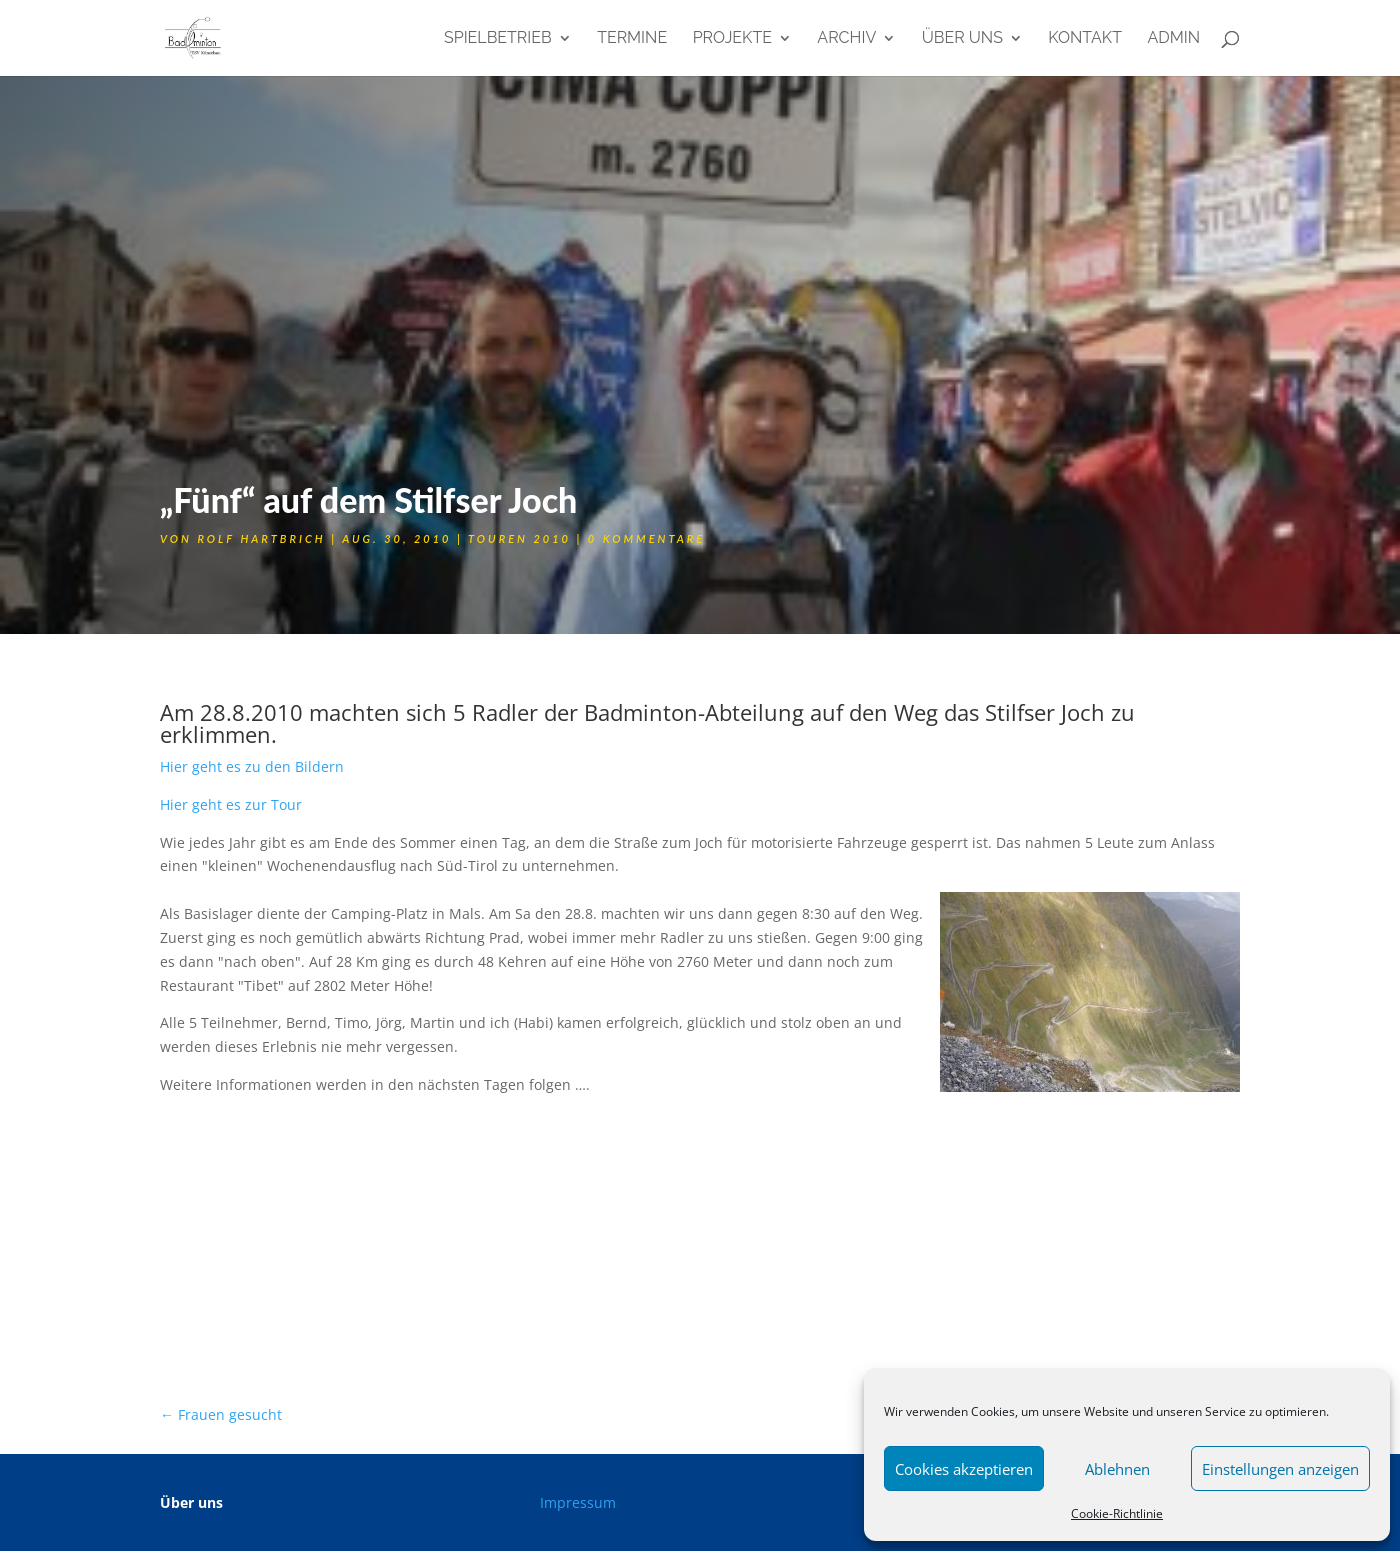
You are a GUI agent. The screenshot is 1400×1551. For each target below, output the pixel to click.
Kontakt (1085, 39)
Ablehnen (1117, 1469)
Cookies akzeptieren (964, 1469)
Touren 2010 (519, 538)
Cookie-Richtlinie (1117, 1513)
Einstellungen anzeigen (1280, 1469)
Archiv (846, 39)
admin (1173, 39)
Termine (632, 39)
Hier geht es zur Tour (231, 804)
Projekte (732, 39)
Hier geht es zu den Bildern (252, 766)
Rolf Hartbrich (261, 538)
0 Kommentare (646, 538)
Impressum (578, 1502)
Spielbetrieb (498, 39)
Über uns (962, 39)
